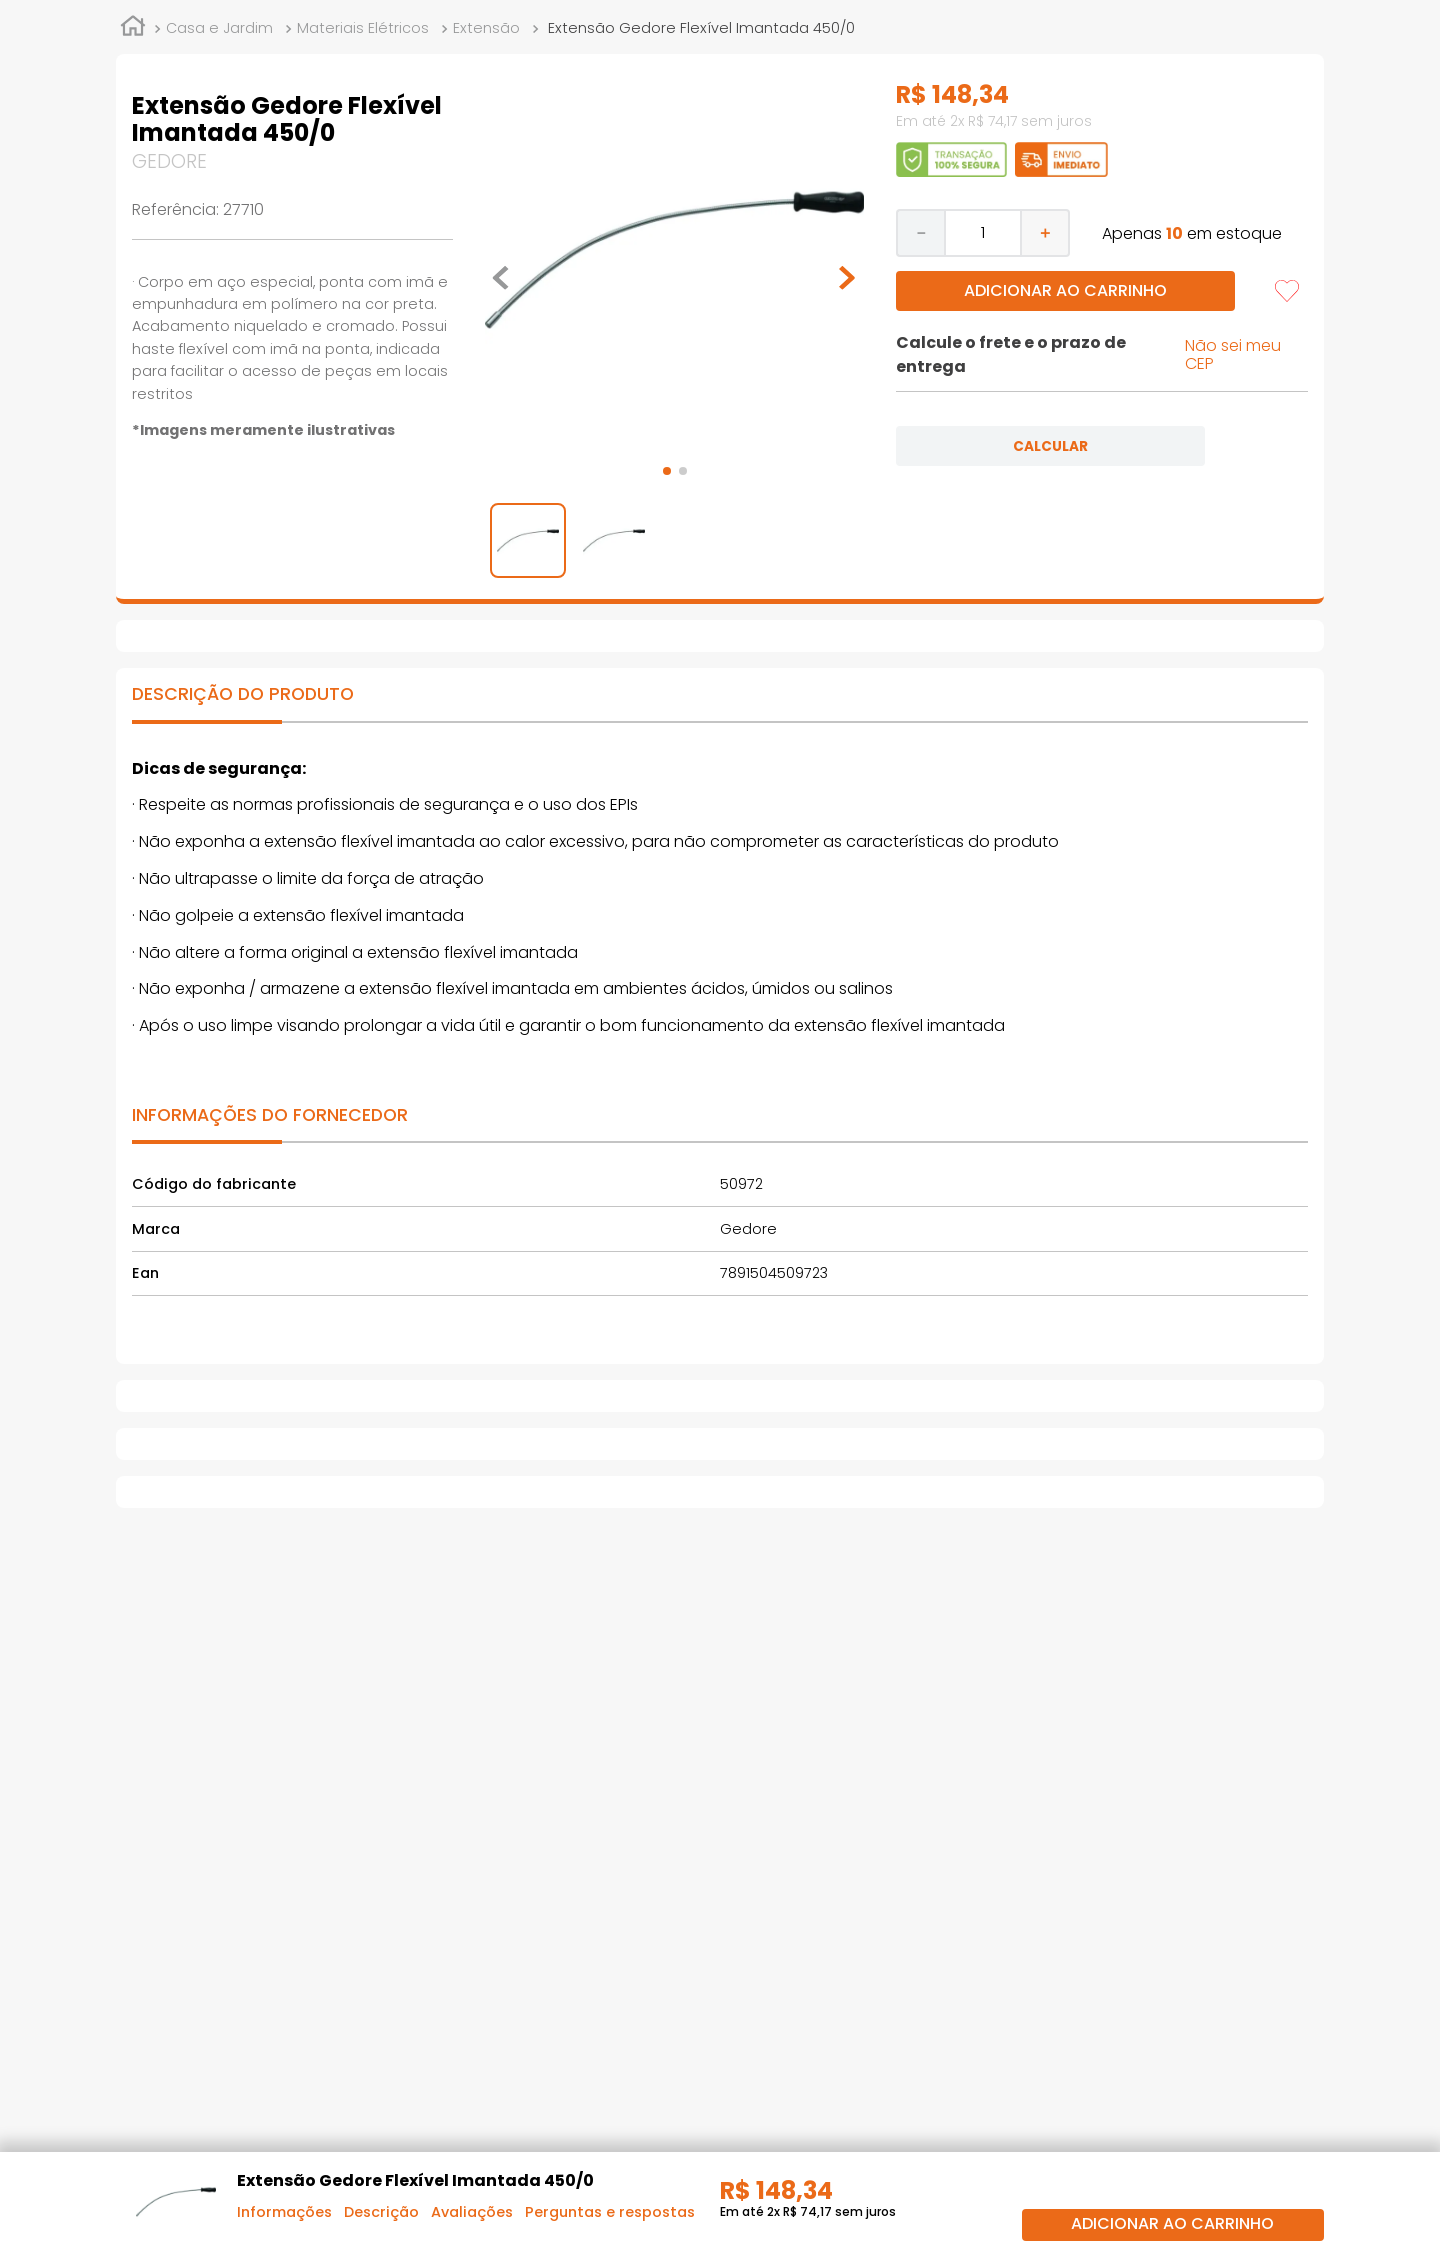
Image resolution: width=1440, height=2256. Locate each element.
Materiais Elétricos (363, 28)
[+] (1046, 233)
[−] (920, 233)
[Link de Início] (133, 29)
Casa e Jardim (219, 28)
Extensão (486, 28)
